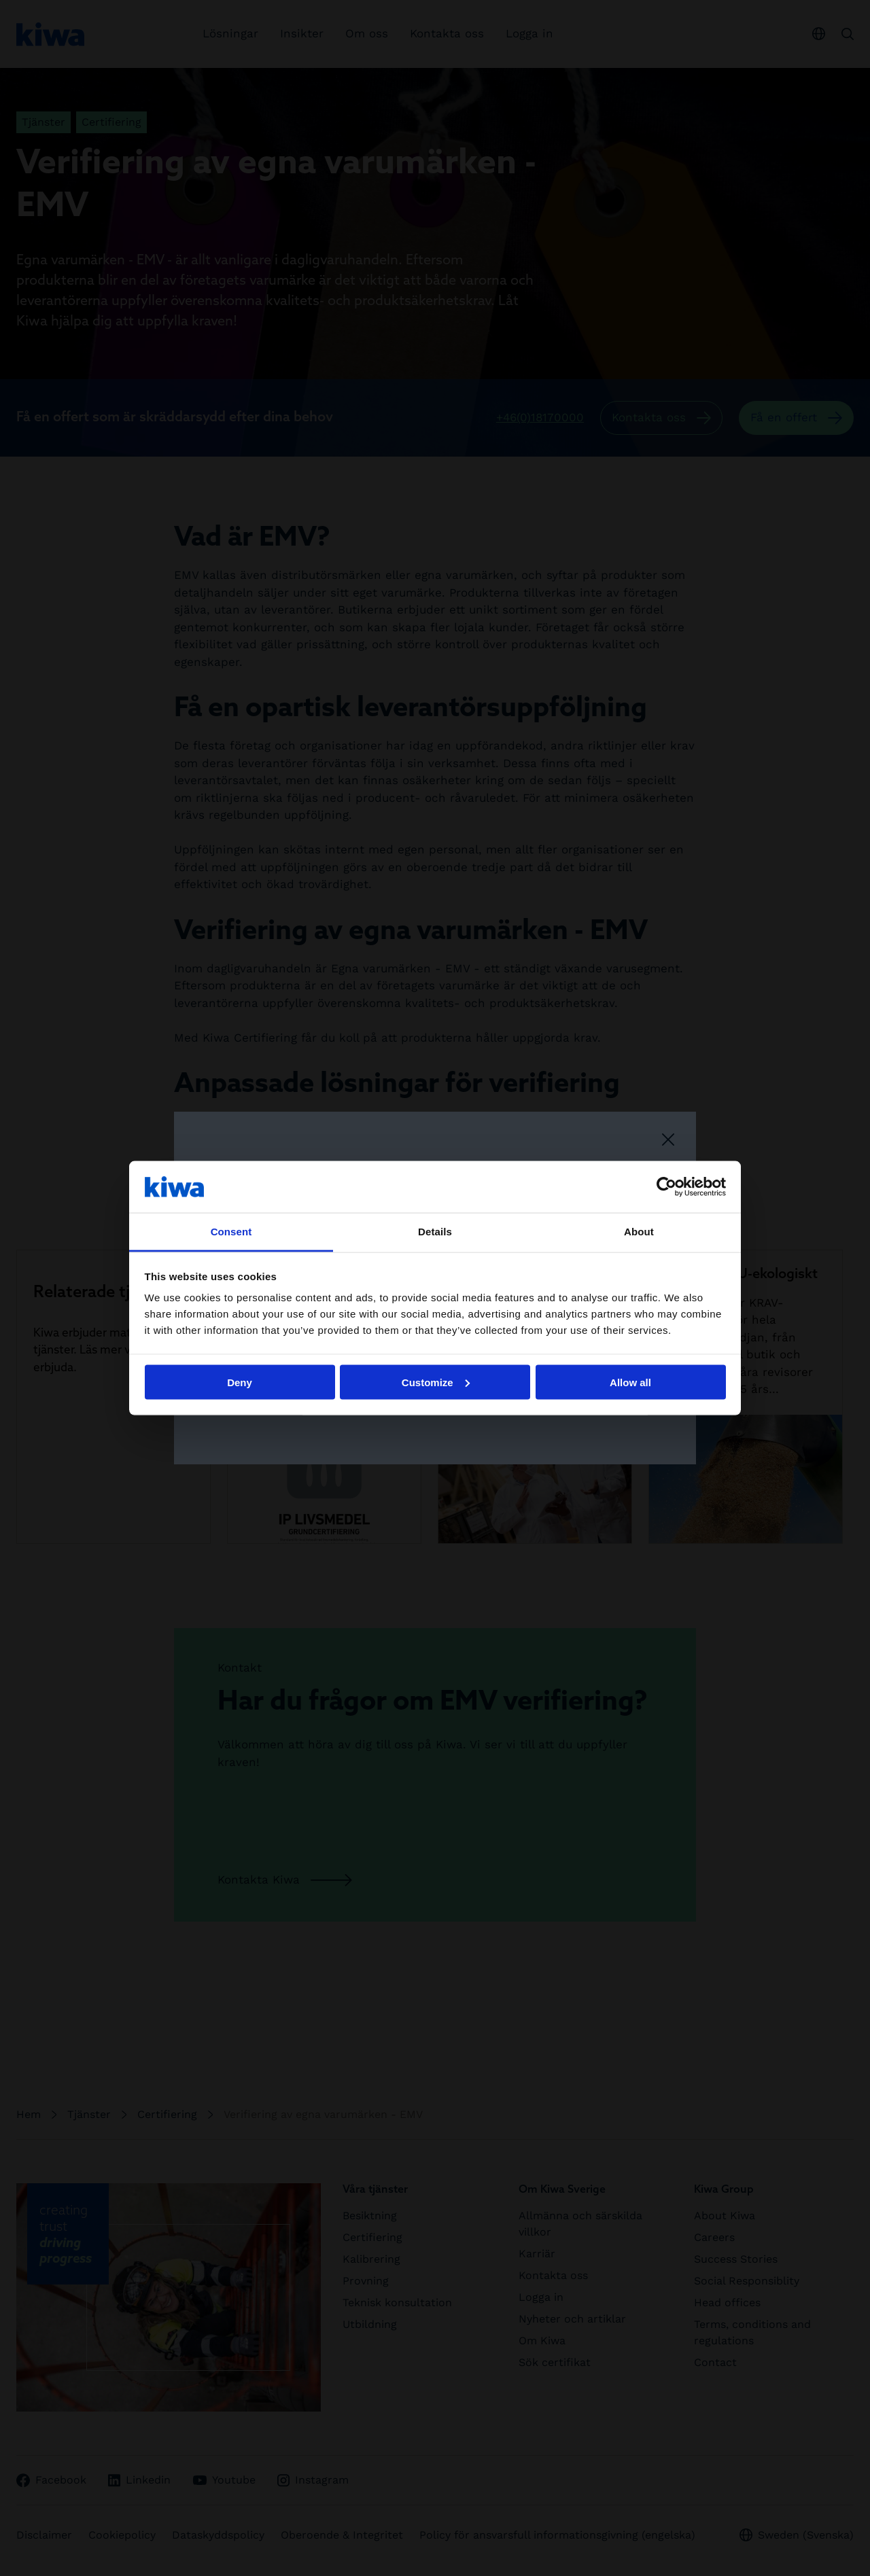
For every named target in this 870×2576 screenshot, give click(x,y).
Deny (239, 1382)
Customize (436, 1382)
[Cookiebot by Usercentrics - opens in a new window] (666, 1186)
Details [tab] (435, 1231)
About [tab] (639, 1231)
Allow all (630, 1382)
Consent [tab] (231, 1231)
